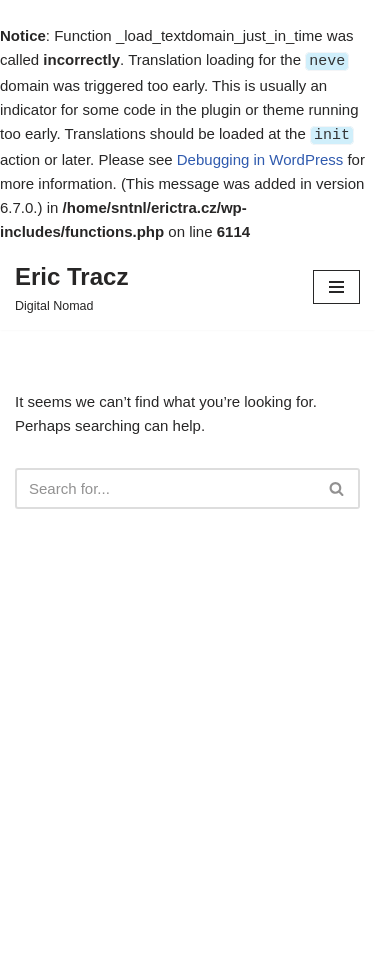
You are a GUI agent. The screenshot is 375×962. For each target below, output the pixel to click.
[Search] (165, 486)
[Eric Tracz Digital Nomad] (71, 285)
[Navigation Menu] (336, 285)
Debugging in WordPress (260, 157)
